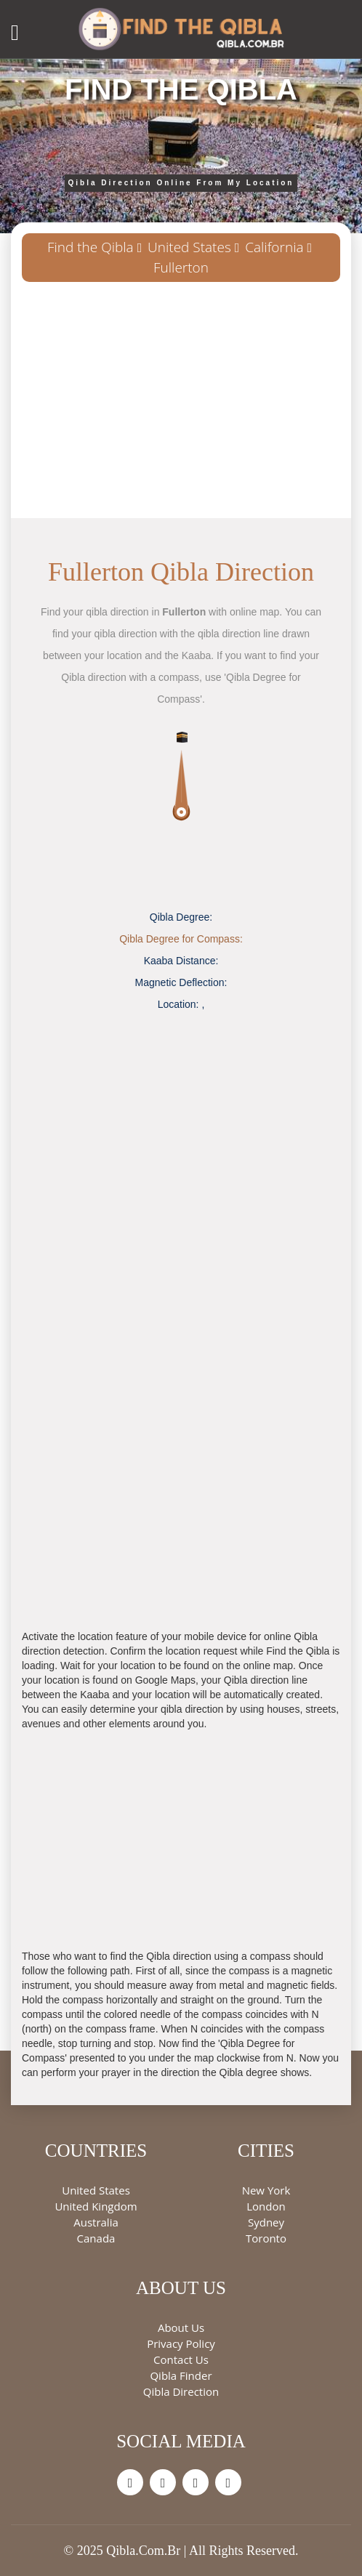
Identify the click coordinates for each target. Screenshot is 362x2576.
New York (266, 2190)
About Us (181, 2327)
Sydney (266, 2222)
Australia (95, 2222)
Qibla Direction (181, 2391)
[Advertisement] (181, 405)
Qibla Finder (181, 2375)
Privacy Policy (181, 2343)
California (274, 247)
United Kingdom (96, 2206)
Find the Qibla (90, 247)
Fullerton (181, 267)
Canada (96, 2238)
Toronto (266, 2238)
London (265, 2206)
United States (189, 247)
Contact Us (181, 2359)
